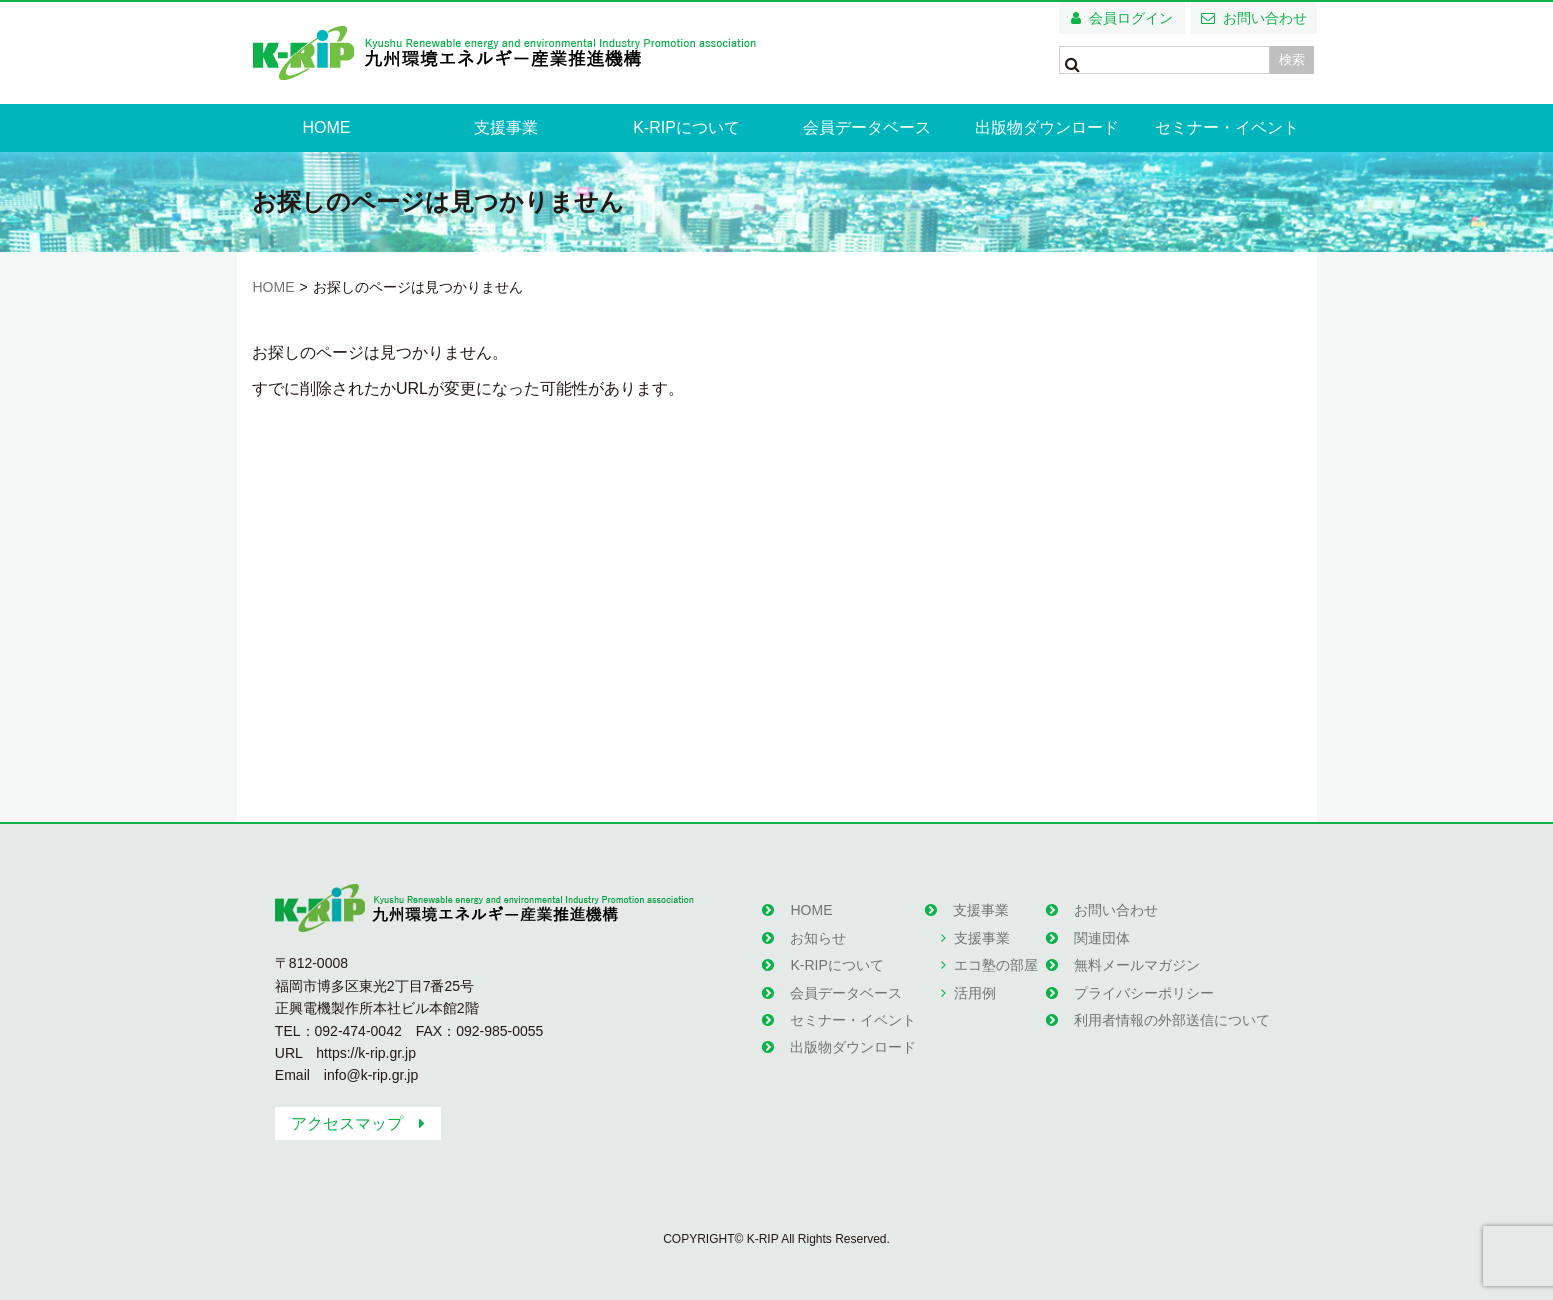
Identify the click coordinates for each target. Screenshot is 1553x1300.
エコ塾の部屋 (996, 965)
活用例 (975, 993)
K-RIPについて (686, 127)
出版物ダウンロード (1047, 127)
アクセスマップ (347, 1123)
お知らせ (818, 938)
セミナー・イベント (1227, 127)
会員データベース (867, 127)
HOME (326, 127)
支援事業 (506, 127)
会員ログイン (1131, 18)
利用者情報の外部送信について (1172, 1020)
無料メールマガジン (1137, 965)
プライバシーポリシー (1144, 993)
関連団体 (1102, 938)
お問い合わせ (1265, 18)
